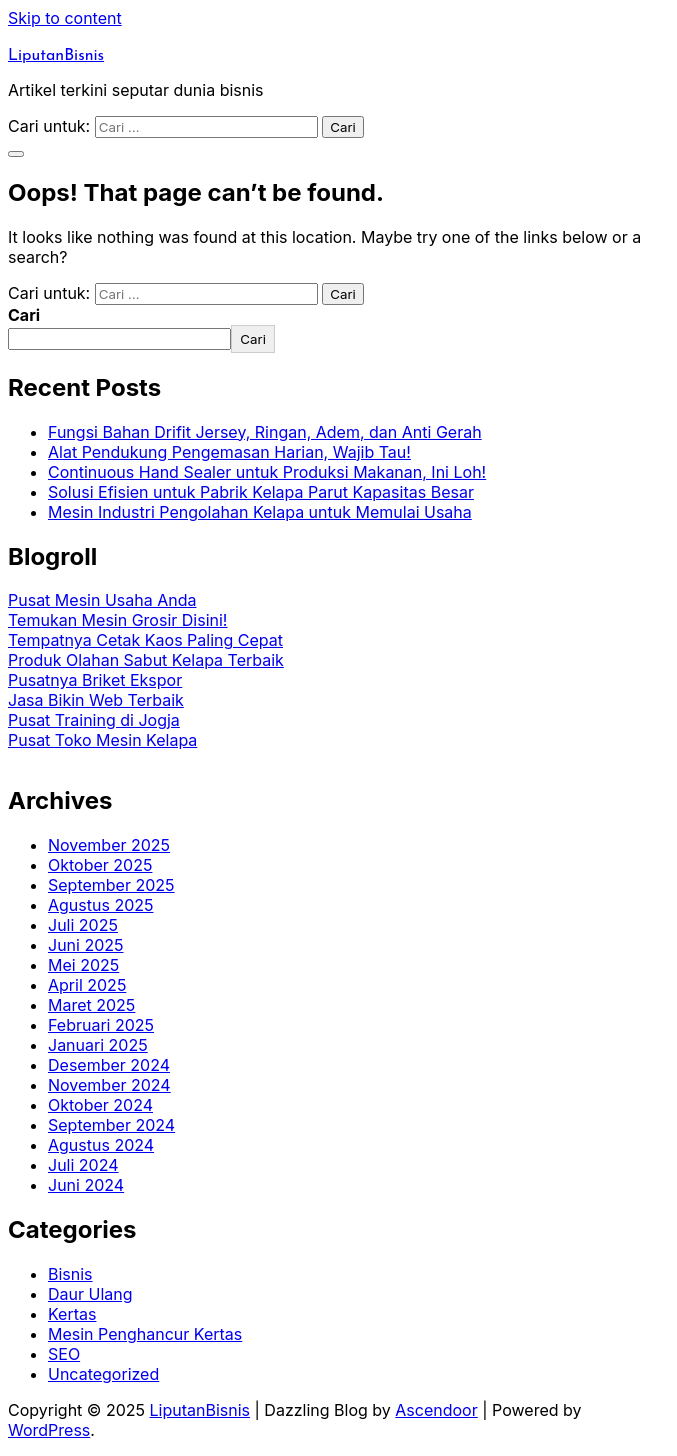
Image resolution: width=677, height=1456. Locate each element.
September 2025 (111, 885)
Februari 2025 (101, 1025)
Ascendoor (436, 1410)
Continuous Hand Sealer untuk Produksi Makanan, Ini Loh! (267, 472)
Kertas (72, 1314)
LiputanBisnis (56, 56)
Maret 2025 (91, 1005)
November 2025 (109, 845)
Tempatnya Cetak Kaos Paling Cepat (145, 640)
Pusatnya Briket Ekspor (95, 680)
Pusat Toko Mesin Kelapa (102, 740)
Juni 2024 (86, 1185)
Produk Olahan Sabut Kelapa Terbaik (146, 660)
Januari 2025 (98, 1045)
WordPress (49, 1430)
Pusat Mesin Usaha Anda (102, 600)
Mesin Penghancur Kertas (145, 1334)
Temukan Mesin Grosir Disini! (117, 620)
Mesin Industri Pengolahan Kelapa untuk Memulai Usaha (260, 512)
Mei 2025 (83, 965)
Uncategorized (103, 1374)
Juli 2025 (83, 925)
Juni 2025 (86, 945)
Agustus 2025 (101, 905)
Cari (24, 315)
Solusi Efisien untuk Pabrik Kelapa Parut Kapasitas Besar (261, 492)
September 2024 (111, 1125)
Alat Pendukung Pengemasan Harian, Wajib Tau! (229, 452)
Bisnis (70, 1274)
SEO (64, 1354)
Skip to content (65, 18)
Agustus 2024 (101, 1145)
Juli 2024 (83, 1165)
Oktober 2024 (100, 1105)
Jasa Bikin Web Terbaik (96, 700)
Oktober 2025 (100, 865)
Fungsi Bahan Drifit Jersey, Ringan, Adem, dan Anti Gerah (265, 432)
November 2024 (109, 1085)
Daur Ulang (90, 1294)
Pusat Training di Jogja (94, 720)
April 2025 (87, 985)
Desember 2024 (109, 1065)
